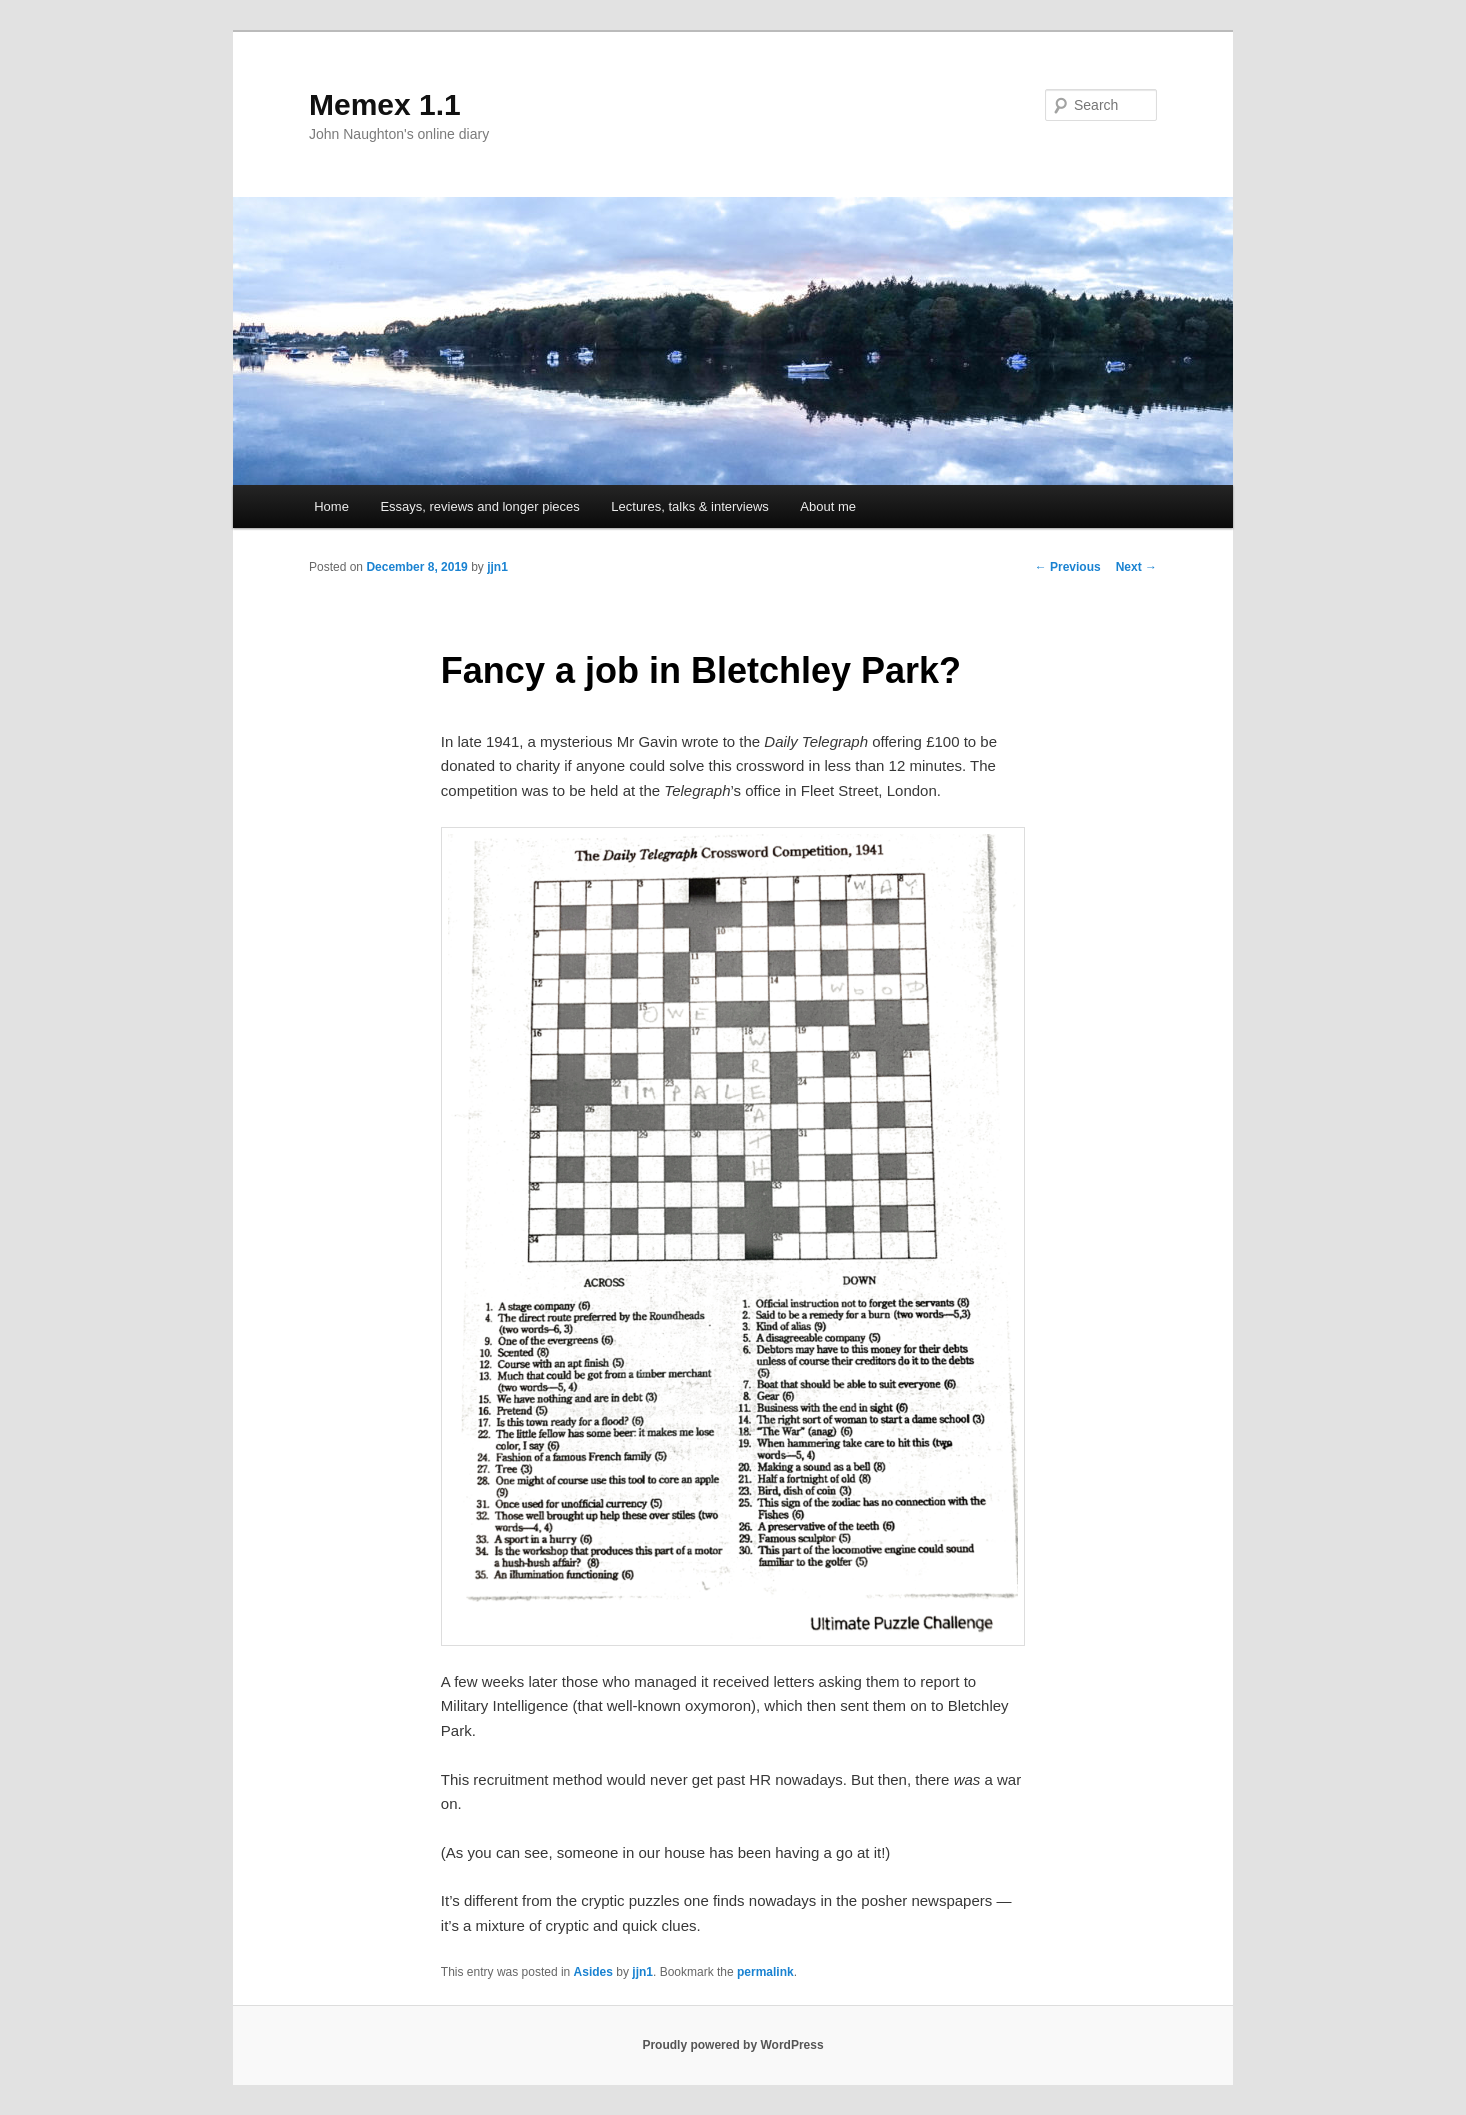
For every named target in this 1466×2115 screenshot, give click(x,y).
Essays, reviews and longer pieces (479, 506)
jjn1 (497, 567)
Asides (593, 1972)
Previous (1068, 567)
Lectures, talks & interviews (690, 506)
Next (1136, 567)
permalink (765, 1972)
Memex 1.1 (385, 104)
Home (331, 506)
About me (828, 506)
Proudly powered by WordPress (732, 2045)
